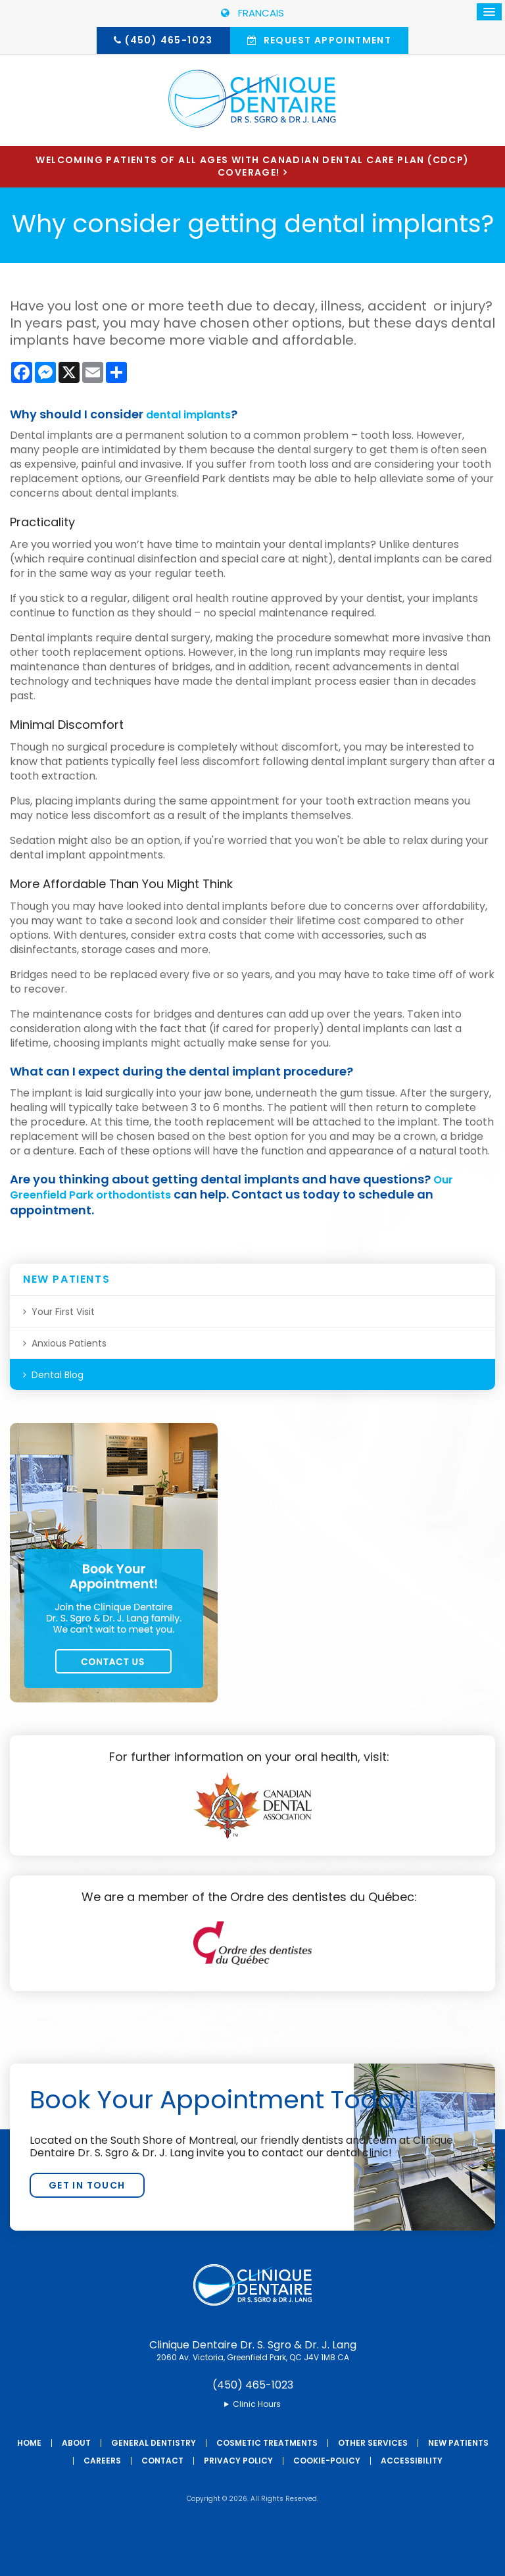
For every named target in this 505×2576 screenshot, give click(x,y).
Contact (162, 2460)
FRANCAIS (252, 13)
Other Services (373, 2442)
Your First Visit (63, 1311)
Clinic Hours (257, 2404)
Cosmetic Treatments (267, 2442)
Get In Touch (87, 2185)
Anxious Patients (69, 1343)
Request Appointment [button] (325, 40)
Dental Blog (58, 1374)
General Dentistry (153, 2442)
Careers (102, 2460)
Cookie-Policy (326, 2460)
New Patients (458, 2442)
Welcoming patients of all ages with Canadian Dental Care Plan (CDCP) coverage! (252, 166)
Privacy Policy (238, 2460)
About (76, 2442)
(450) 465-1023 (169, 40)
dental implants (195, 414)
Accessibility (412, 2460)
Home (29, 2442)
